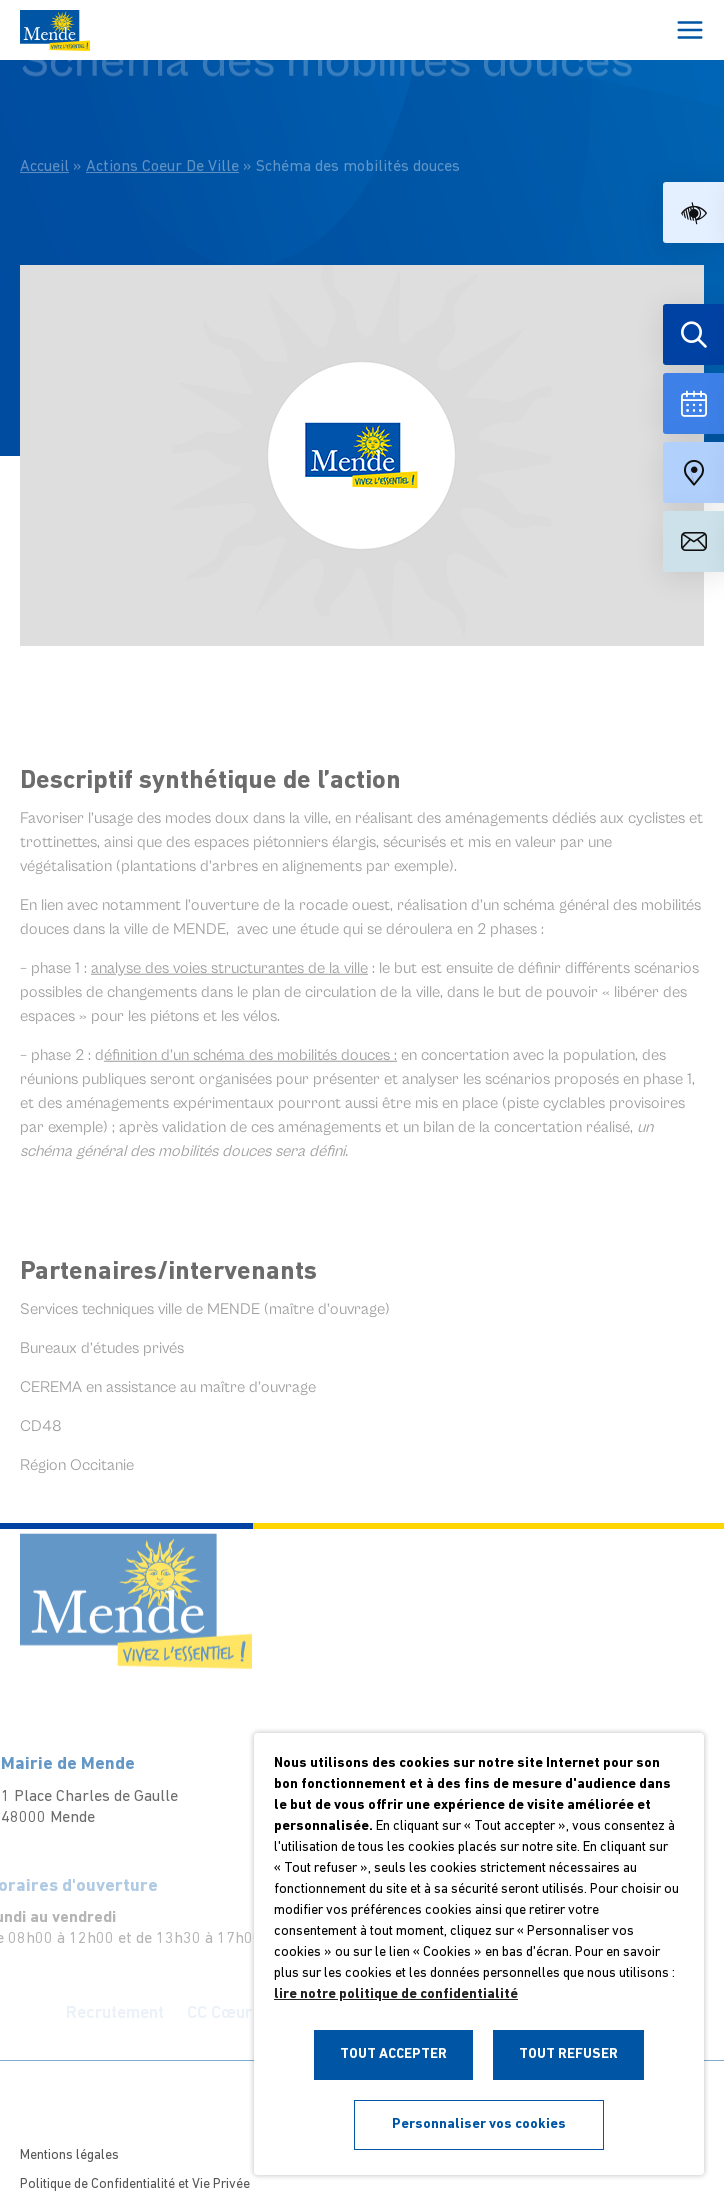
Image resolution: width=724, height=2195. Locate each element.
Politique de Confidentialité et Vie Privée (135, 2184)
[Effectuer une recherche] (693, 334)
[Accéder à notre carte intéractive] (693, 472)
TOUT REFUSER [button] (568, 2054)
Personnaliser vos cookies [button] (479, 2124)
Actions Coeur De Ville (162, 142)
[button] (693, 212)
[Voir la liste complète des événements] (693, 403)
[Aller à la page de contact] (693, 541)
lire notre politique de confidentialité (396, 1994)
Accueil (44, 142)
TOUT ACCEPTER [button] (393, 2054)
